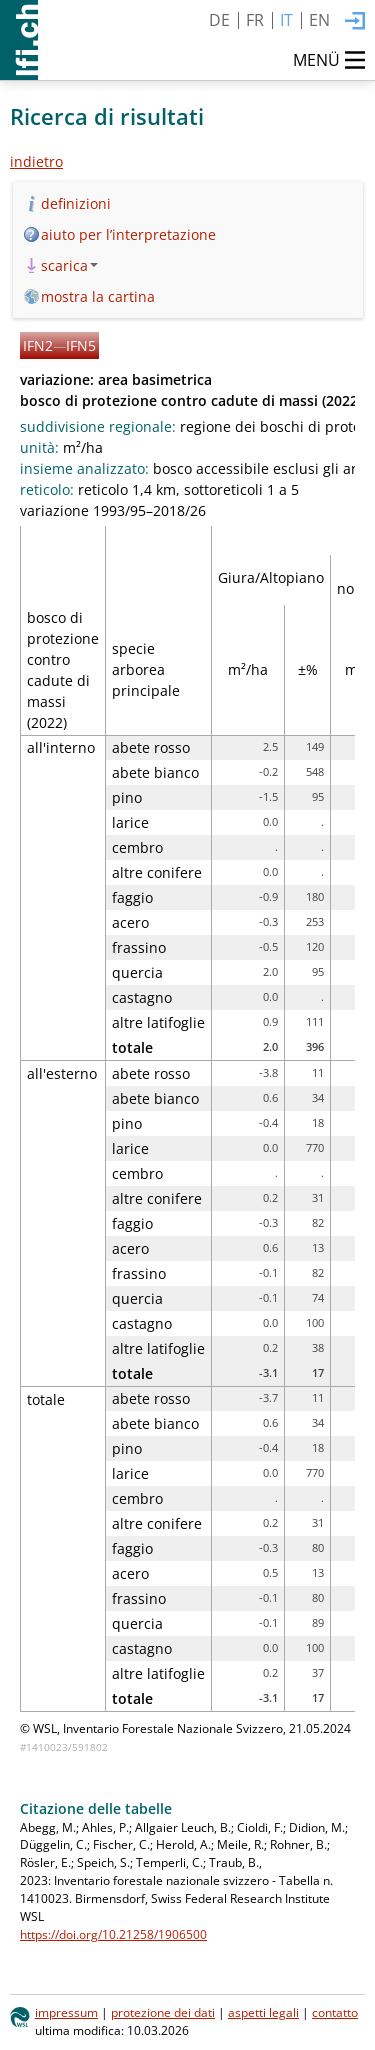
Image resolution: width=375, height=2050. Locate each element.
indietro (36, 161)
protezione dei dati (163, 2012)
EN (319, 20)
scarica (69, 265)
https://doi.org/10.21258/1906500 (113, 1934)
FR (255, 20)
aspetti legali (263, 2012)
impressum (66, 2012)
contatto (335, 2012)
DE (219, 20)
